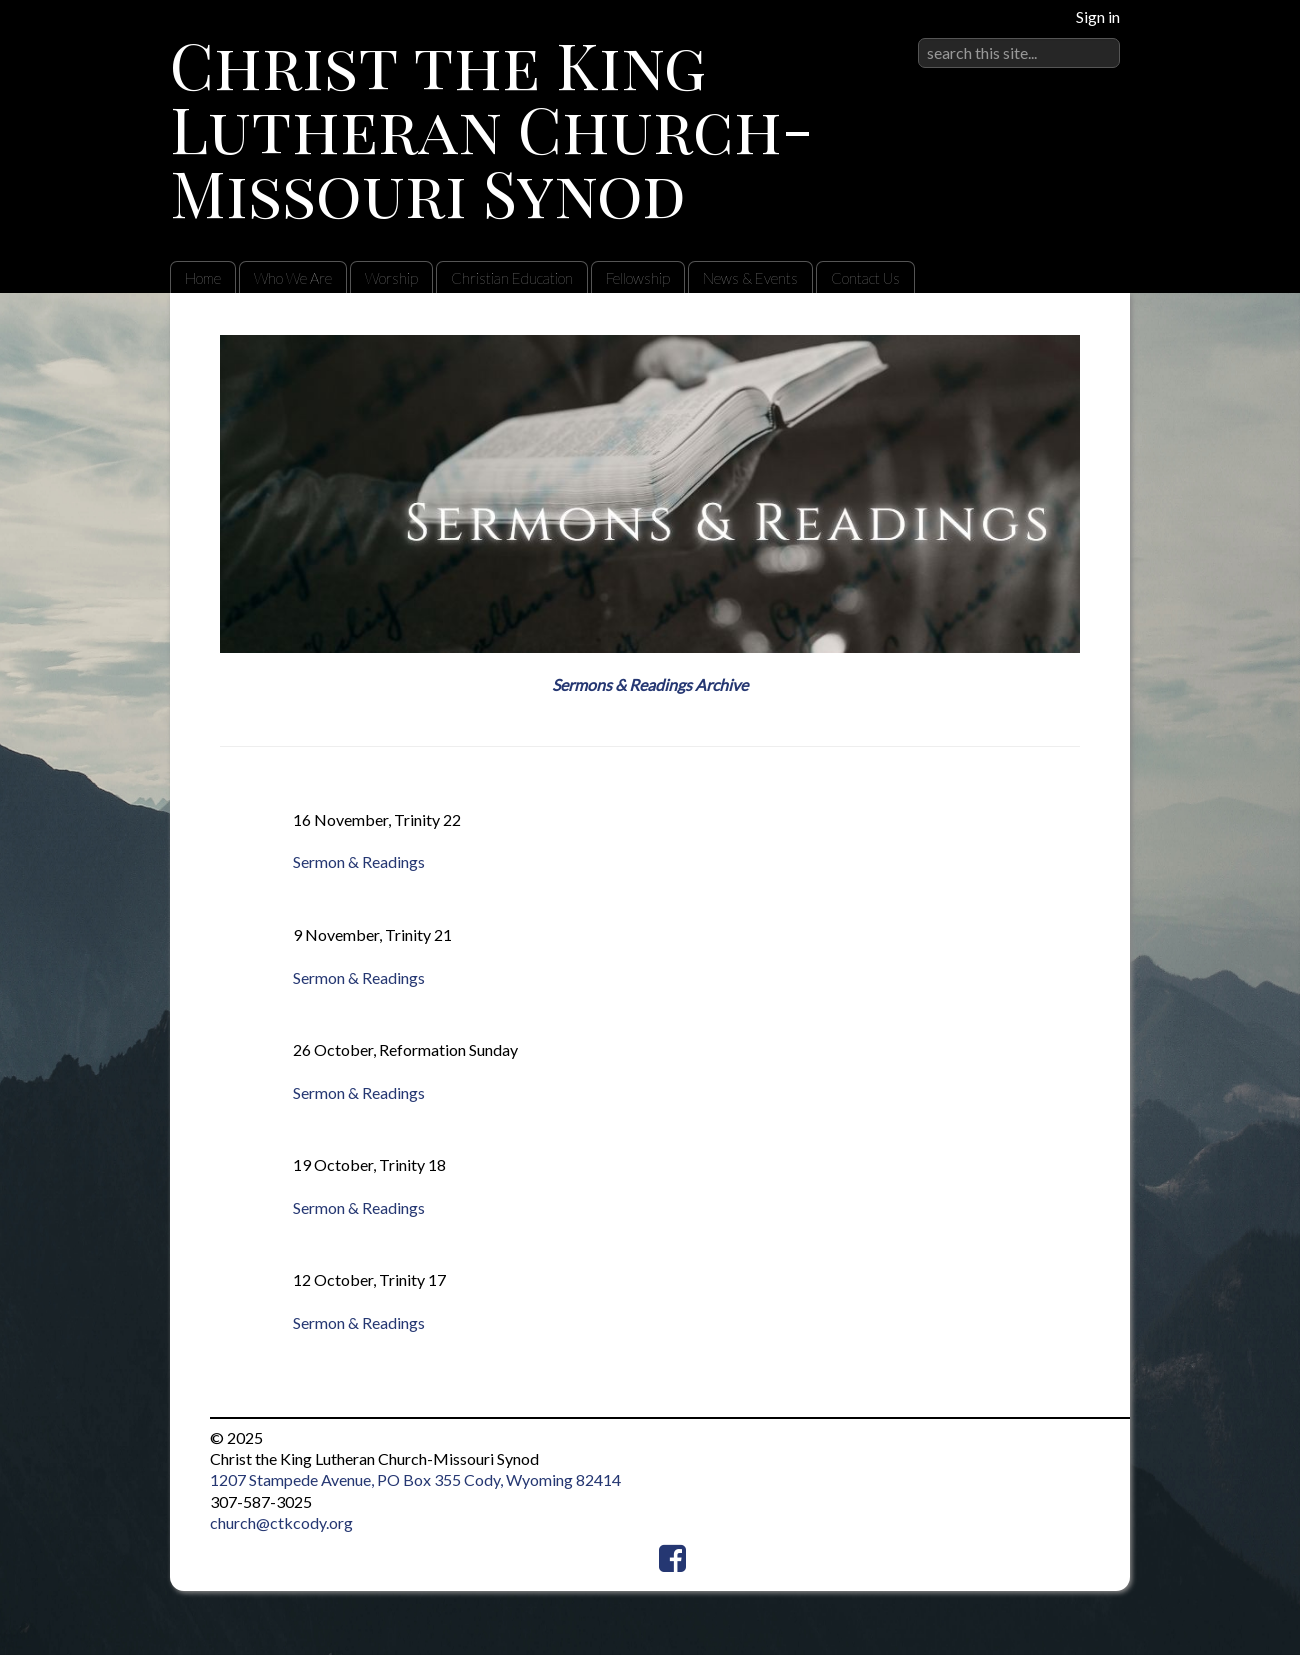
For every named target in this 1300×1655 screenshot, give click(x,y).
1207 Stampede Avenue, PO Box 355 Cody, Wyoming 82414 (415, 1479)
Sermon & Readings (359, 861)
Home (203, 278)
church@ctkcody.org (281, 1522)
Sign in (1098, 16)
